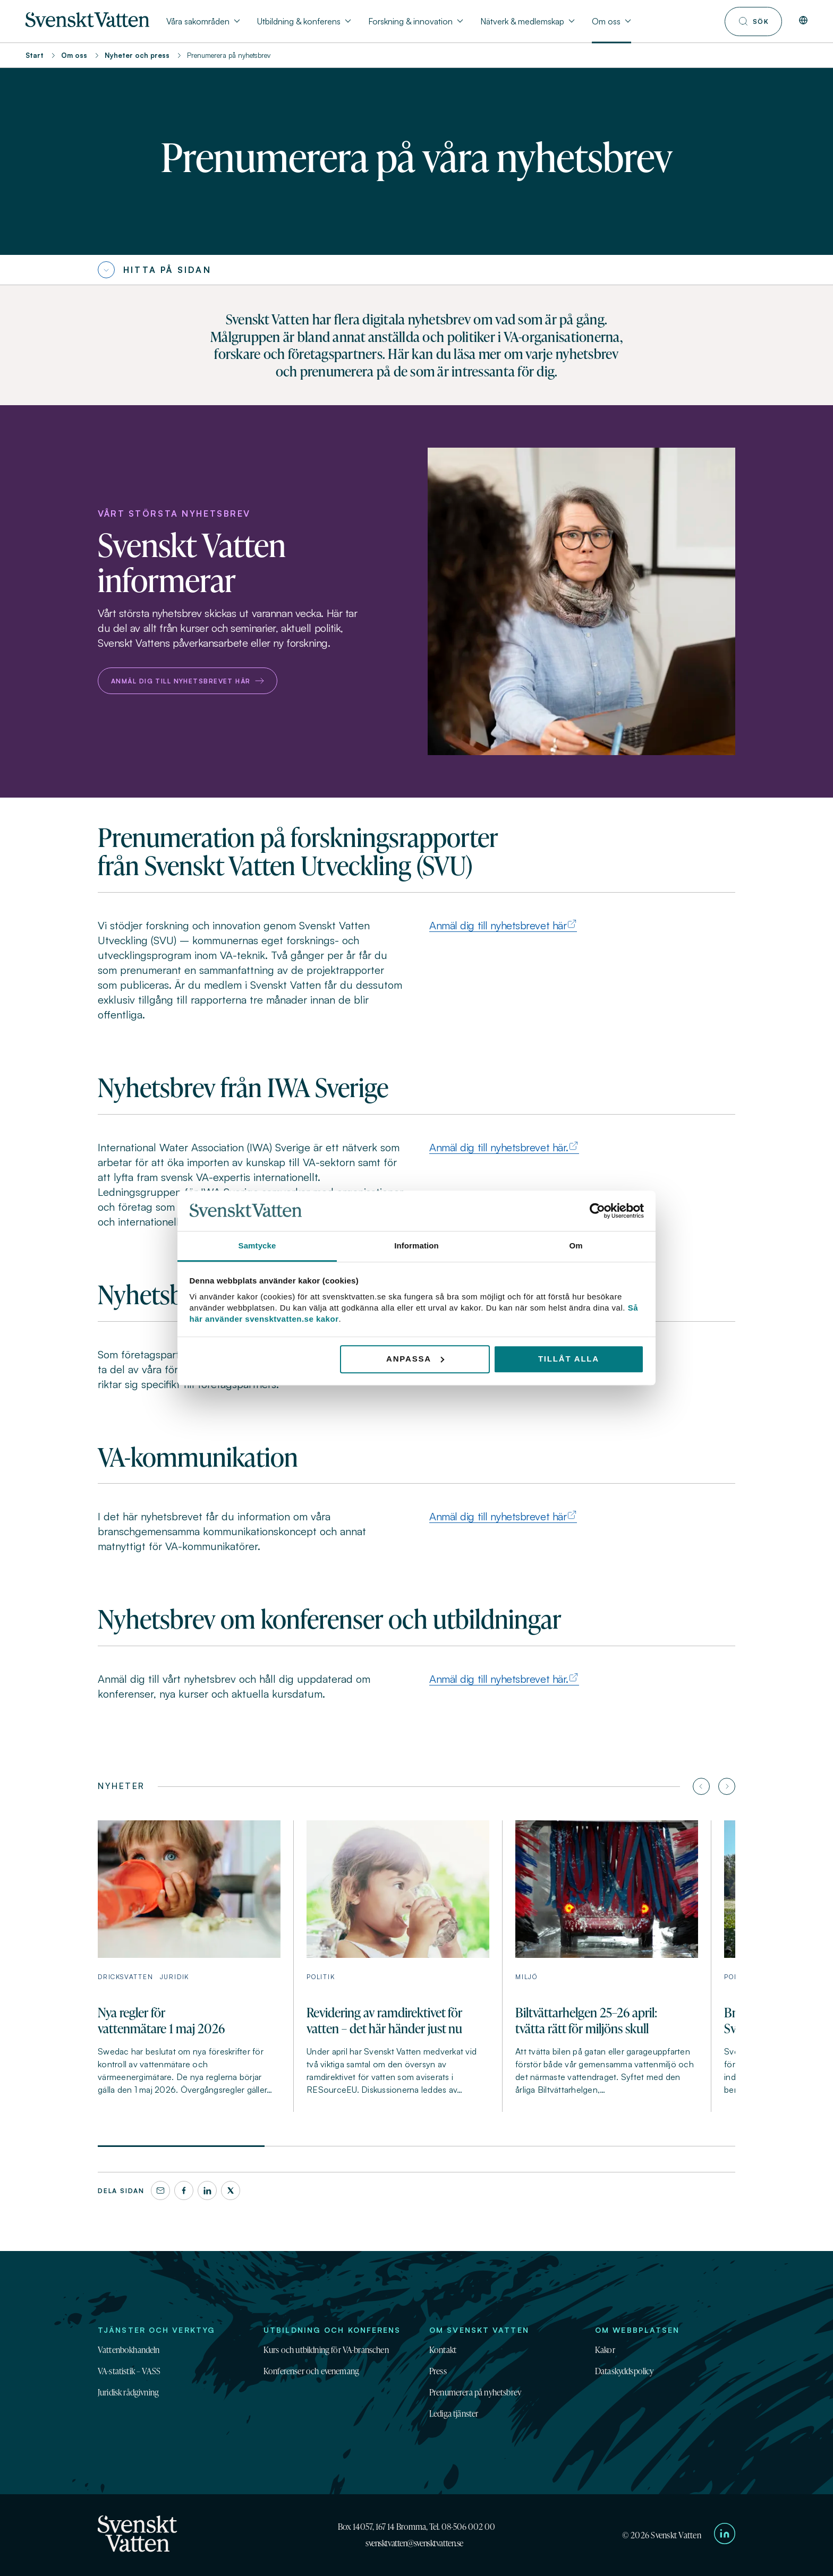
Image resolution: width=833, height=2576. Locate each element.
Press (438, 2371)
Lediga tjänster (453, 2413)
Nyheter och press (137, 55)
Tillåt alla (568, 1358)
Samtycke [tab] (257, 1246)
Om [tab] (575, 1246)
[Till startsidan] (87, 24)
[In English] (803, 21)
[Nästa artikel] (726, 1786)
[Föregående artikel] (701, 1786)
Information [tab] (416, 1246)
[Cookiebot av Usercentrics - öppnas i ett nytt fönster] (597, 1211)
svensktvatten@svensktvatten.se (414, 2543)
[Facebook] (183, 2190)
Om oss (74, 55)
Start (35, 55)
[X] (230, 2190)
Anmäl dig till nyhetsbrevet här (187, 681)
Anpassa (415, 1358)
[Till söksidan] (753, 21)
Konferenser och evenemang (311, 2371)
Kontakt (442, 2350)
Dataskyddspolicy (624, 2371)
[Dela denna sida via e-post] (160, 2190)
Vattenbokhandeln (129, 2350)
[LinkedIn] (207, 2190)
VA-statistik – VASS (129, 2371)
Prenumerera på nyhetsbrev (475, 2392)
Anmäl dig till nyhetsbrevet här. (498, 1147)
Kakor (605, 2350)
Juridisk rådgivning (128, 2392)
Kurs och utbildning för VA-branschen (326, 2350)
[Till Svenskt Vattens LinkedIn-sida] (724, 2535)
